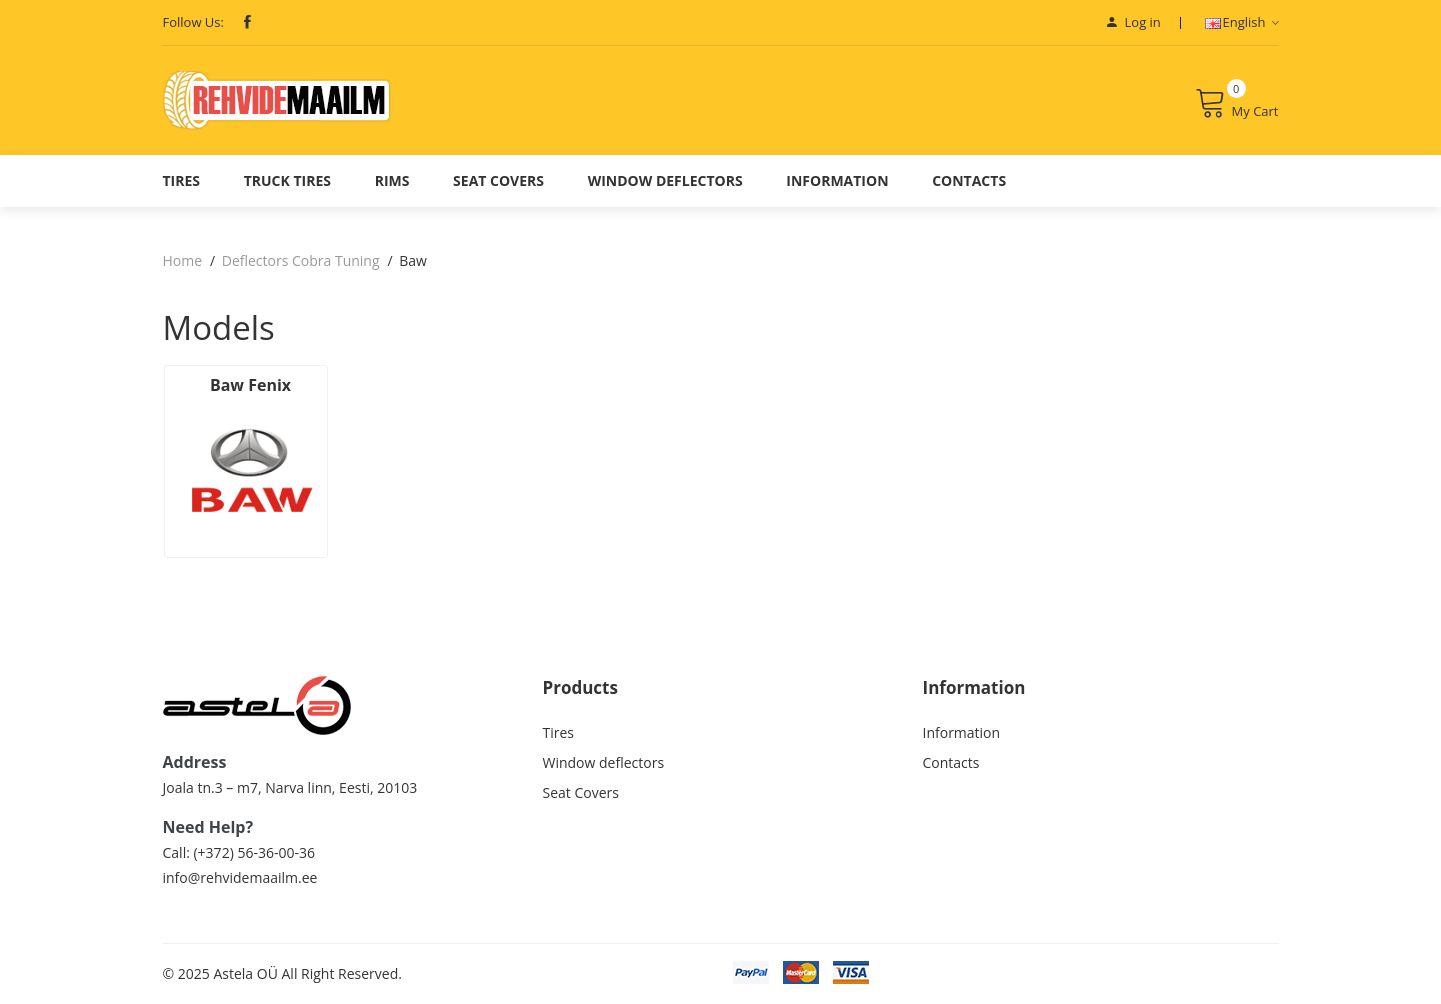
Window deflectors (665, 180)
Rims (392, 180)
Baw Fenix (250, 385)
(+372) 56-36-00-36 (253, 852)
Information (837, 180)
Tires (182, 180)
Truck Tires (287, 180)
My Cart (1237, 103)
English (1242, 22)
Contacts (969, 180)
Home (183, 260)
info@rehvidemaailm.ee (240, 877)
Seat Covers (498, 180)
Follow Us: (193, 22)
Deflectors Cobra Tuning (301, 260)
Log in (1134, 22)
